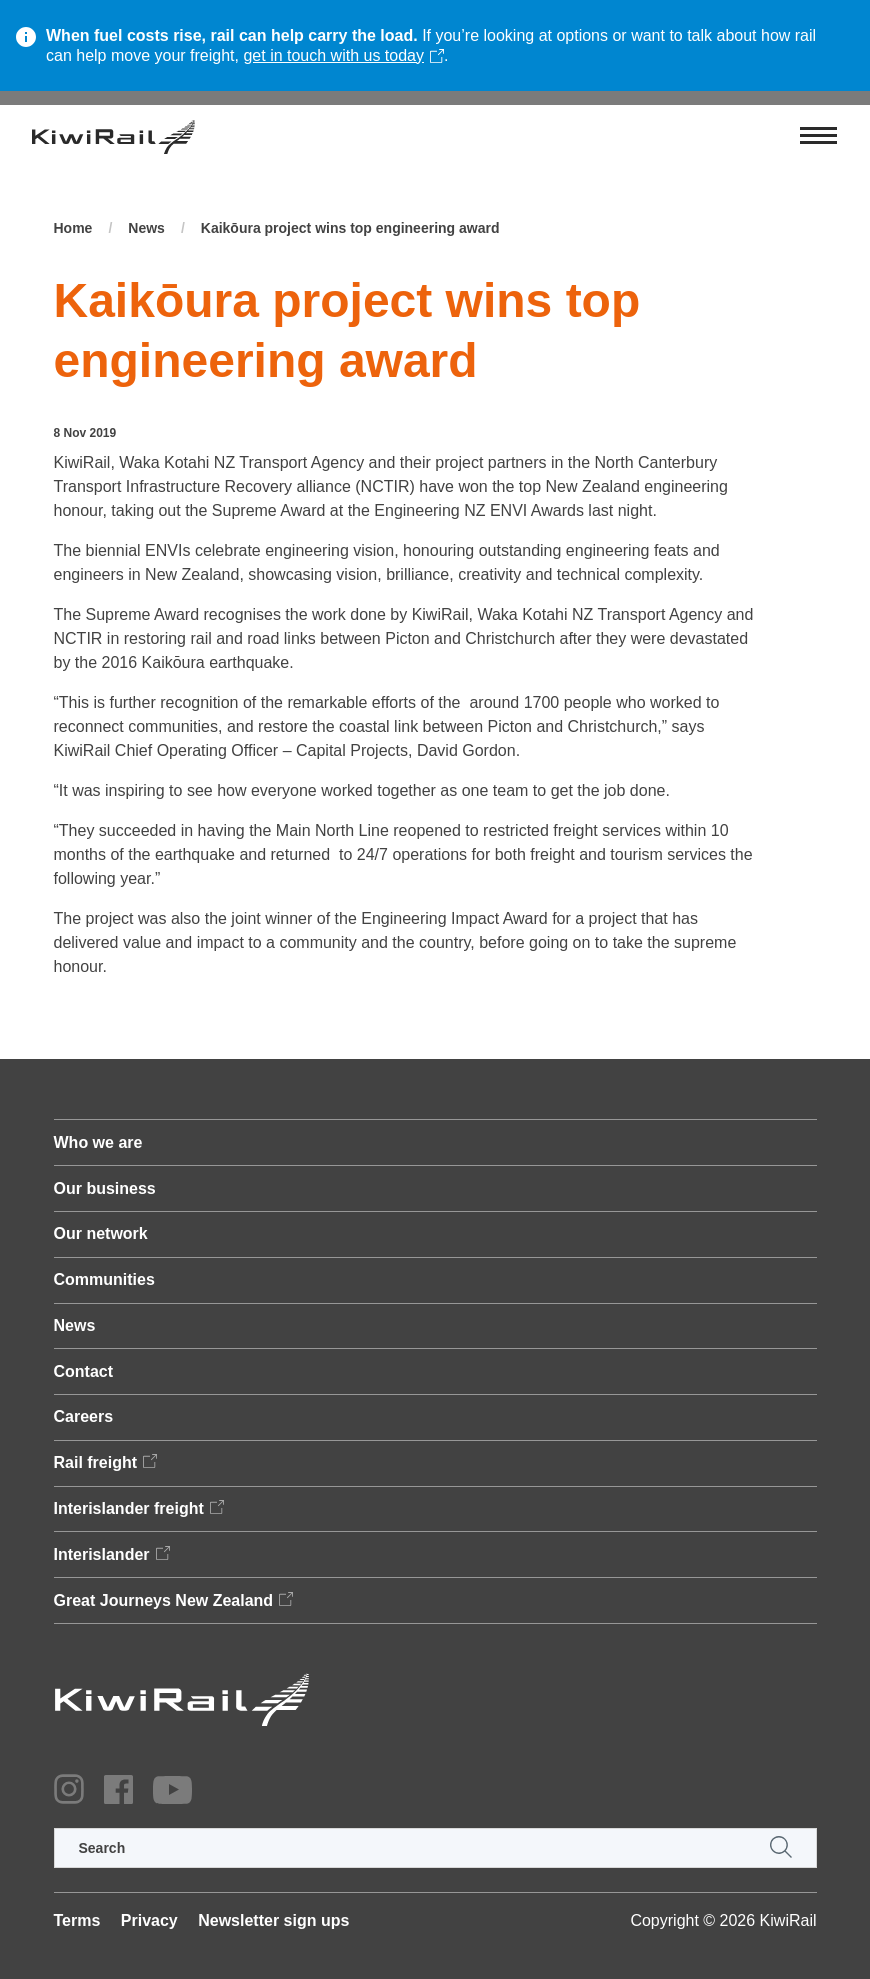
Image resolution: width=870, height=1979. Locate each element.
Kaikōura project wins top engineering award (350, 228)
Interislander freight (129, 1508)
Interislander (102, 1554)
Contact (84, 1371)
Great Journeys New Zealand (164, 1600)
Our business (105, 1188)
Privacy (149, 1920)
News (146, 228)
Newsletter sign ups (273, 1920)
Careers (84, 1416)
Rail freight (96, 1462)
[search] (435, 1848)
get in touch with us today (333, 55)
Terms (77, 1920)
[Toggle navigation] (818, 137)
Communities (104, 1279)
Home (73, 228)
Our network (101, 1233)
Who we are (98, 1142)
